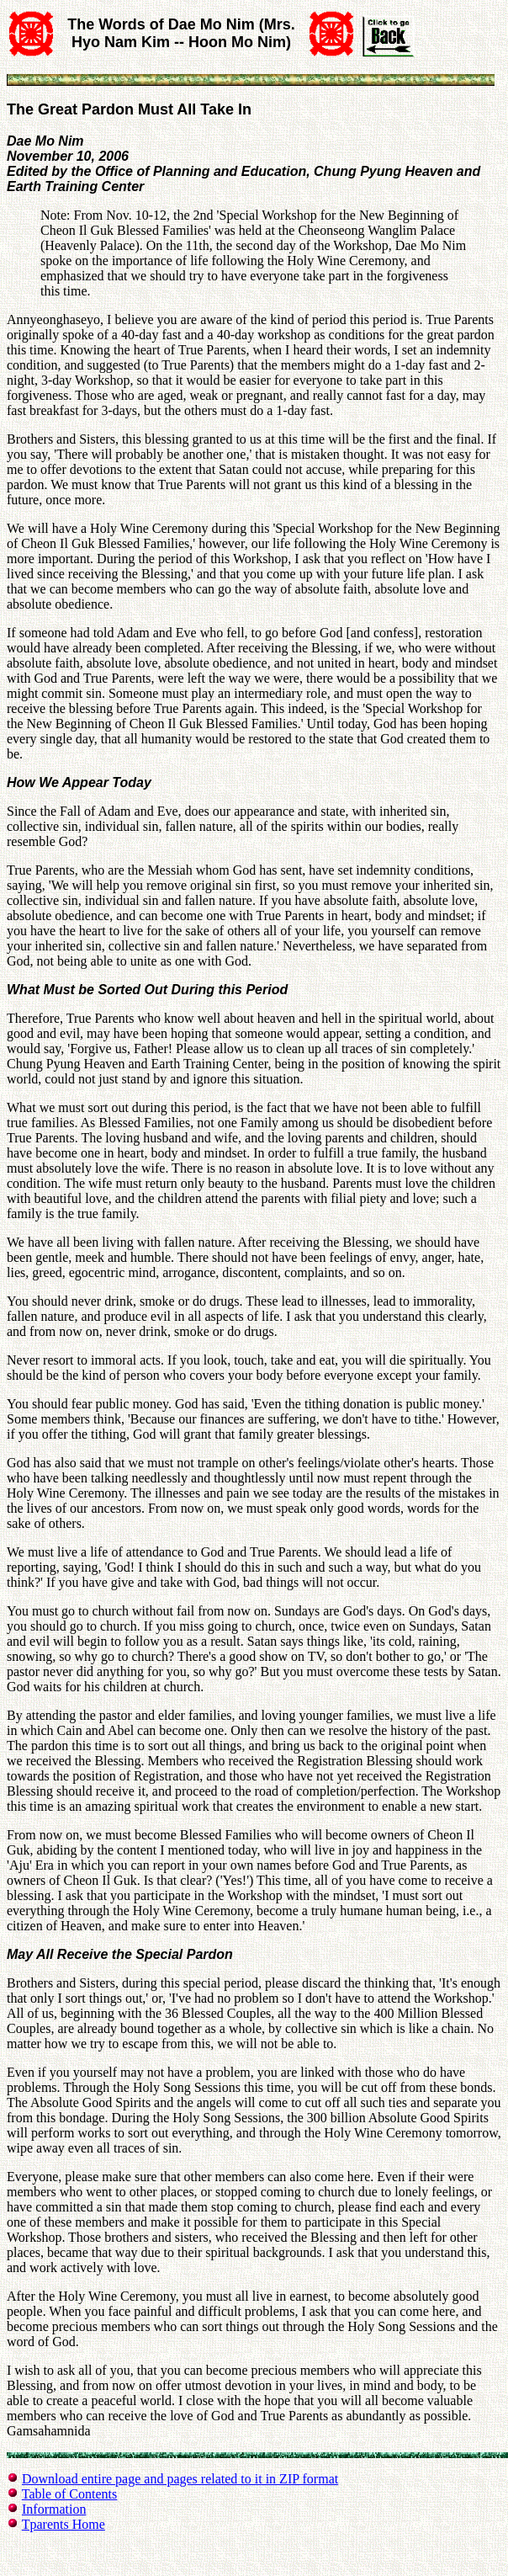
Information (54, 2509)
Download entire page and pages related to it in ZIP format (180, 2479)
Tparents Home (63, 2524)
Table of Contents (70, 2494)
